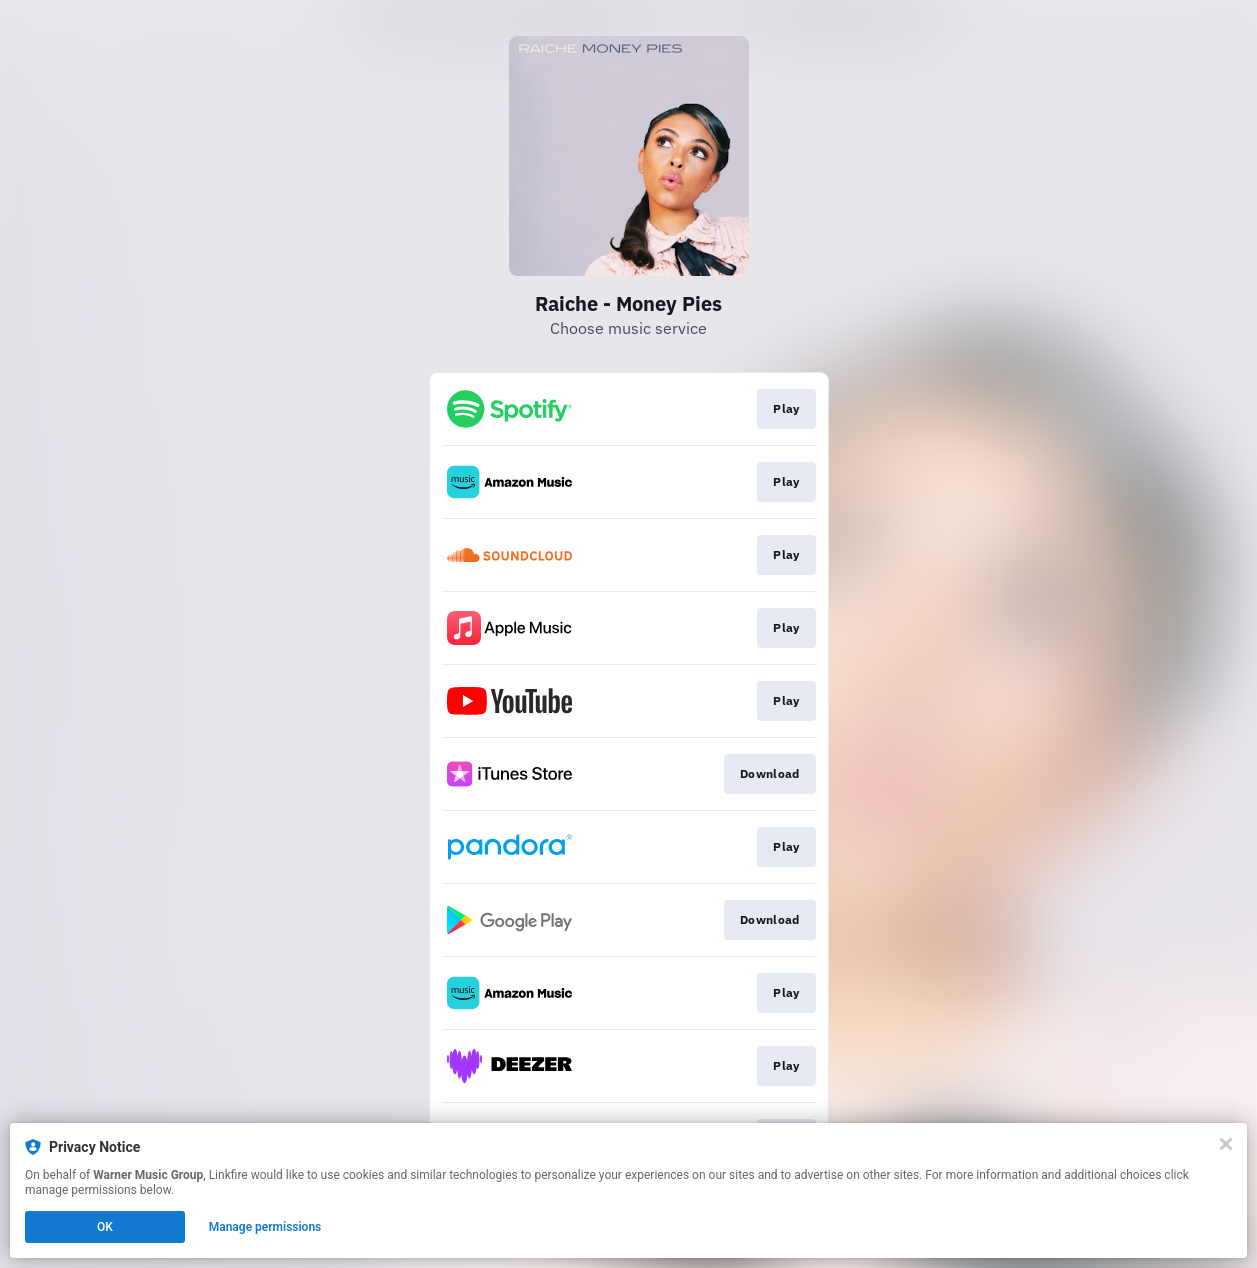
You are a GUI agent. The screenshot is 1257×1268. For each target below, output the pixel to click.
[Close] (1226, 1144)
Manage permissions (265, 1227)
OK (105, 1227)
